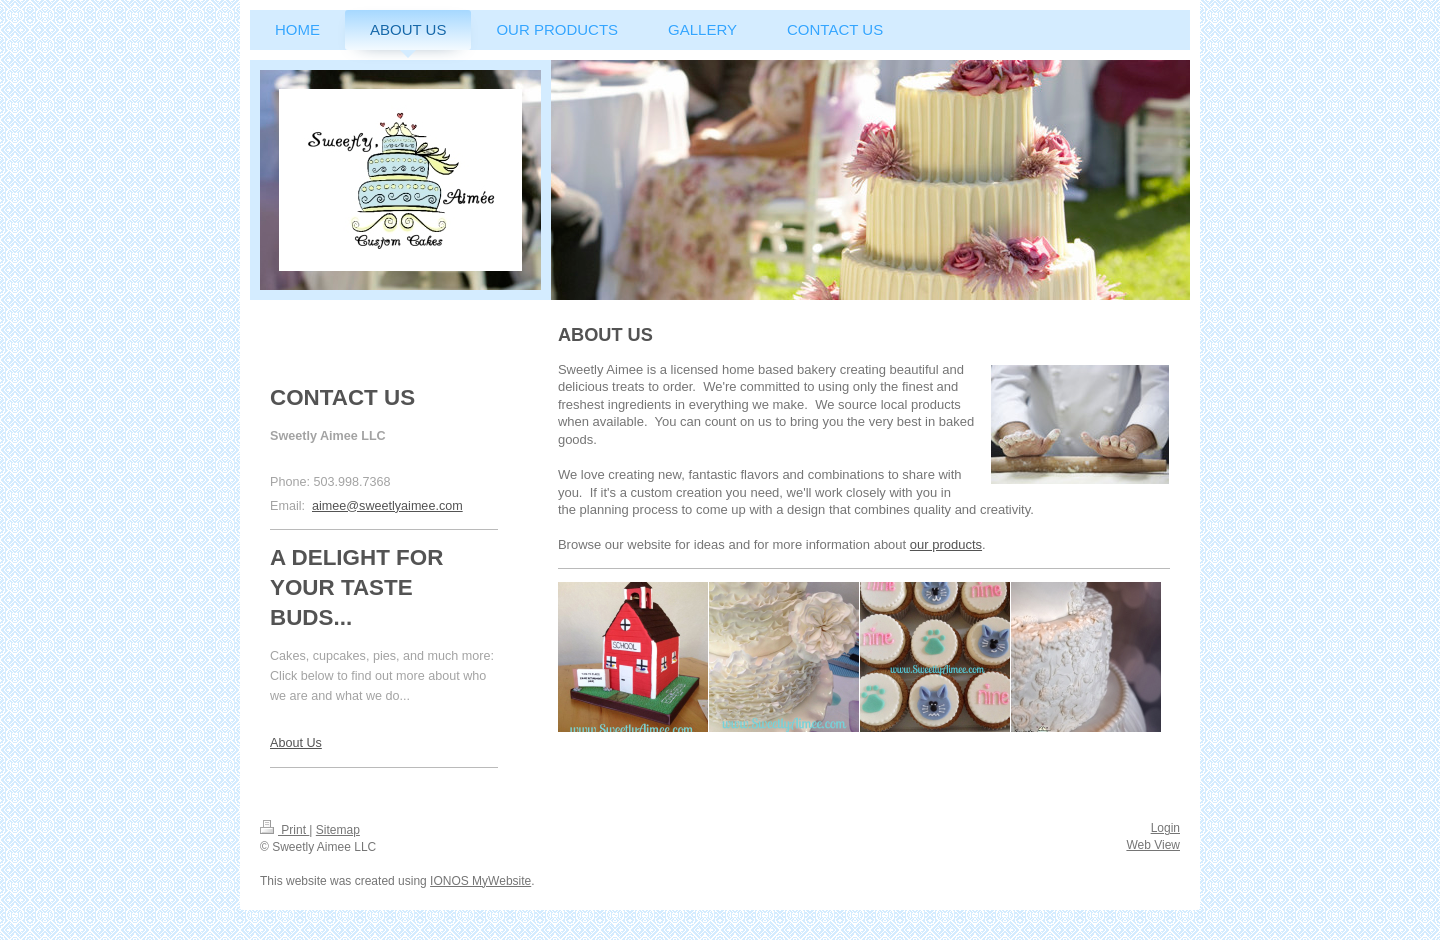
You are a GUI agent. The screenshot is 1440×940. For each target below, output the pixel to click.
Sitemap (338, 830)
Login (1165, 828)
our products (946, 544)
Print (284, 830)
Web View (1153, 845)
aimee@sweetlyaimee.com (387, 506)
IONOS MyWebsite (480, 881)
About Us (296, 743)
